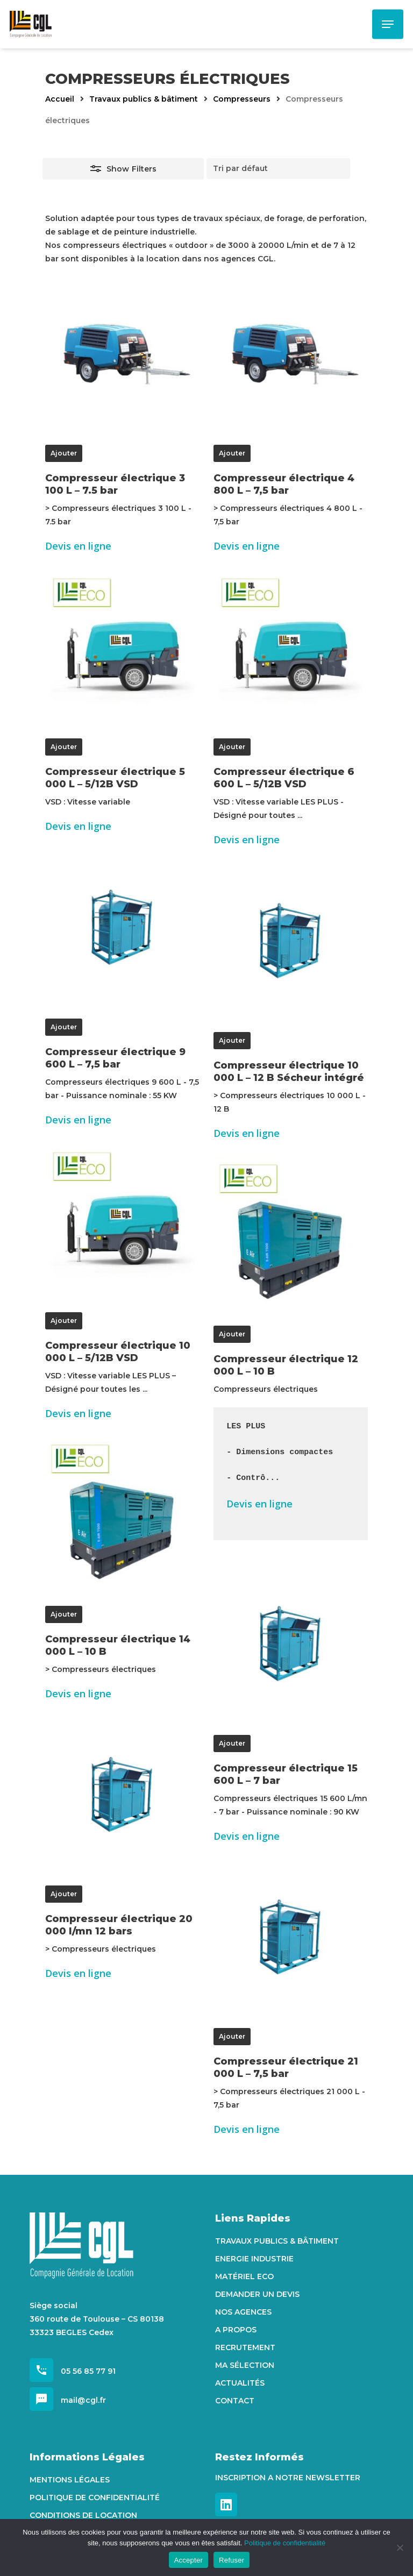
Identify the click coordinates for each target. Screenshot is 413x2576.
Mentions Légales (70, 2480)
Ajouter (64, 453)
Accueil (59, 99)
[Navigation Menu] (387, 24)
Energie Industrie (254, 2259)
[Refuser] (399, 2547)
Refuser (231, 2560)
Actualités (240, 2383)
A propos (236, 2330)
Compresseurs (241, 99)
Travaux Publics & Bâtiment (277, 2241)
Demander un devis (257, 2294)
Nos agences (243, 2312)
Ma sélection (244, 2365)
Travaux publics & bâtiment (143, 99)
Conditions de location (83, 2515)
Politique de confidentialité (95, 2497)
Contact (234, 2401)
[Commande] (278, 168)
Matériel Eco (244, 2276)
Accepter (188, 2560)
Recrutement (245, 2347)
